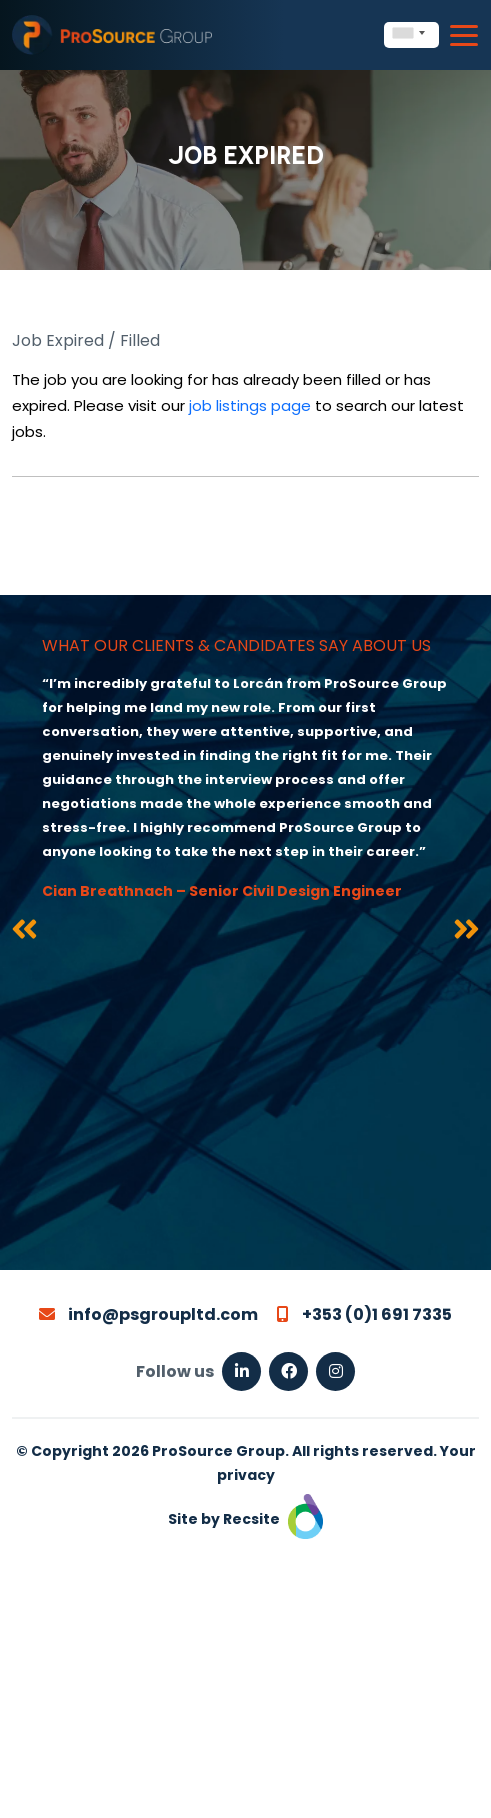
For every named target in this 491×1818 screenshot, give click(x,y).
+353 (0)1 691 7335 (364, 1314)
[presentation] (24, 933)
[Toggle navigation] (464, 35)
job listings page (250, 405)
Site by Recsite (245, 1519)
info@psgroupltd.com (148, 1314)
